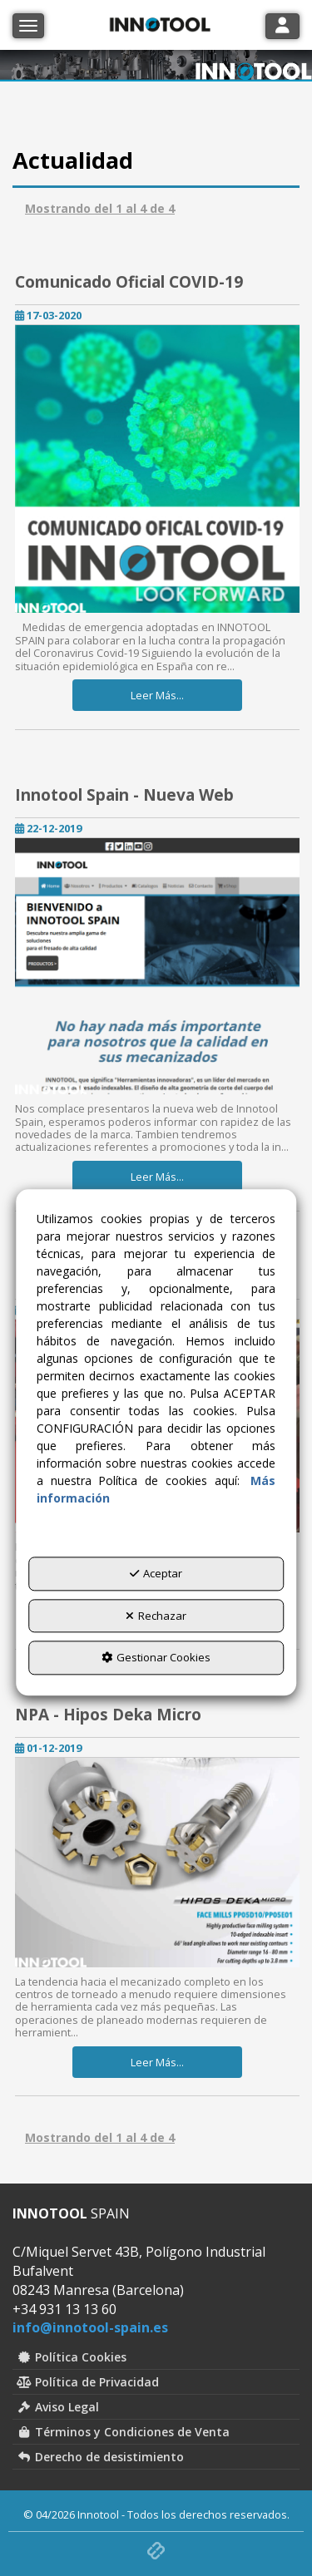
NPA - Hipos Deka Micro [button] (108, 1714)
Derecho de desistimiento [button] (100, 2457)
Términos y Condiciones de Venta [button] (123, 2432)
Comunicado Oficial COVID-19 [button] (129, 282)
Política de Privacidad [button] (88, 2382)
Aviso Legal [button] (58, 2407)
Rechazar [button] (156, 1615)
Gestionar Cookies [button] (156, 1658)
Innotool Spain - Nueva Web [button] (124, 795)
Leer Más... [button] (157, 695)
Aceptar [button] (156, 1574)
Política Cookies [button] (71, 2357)
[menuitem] (156, 2357)
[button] (157, 469)
